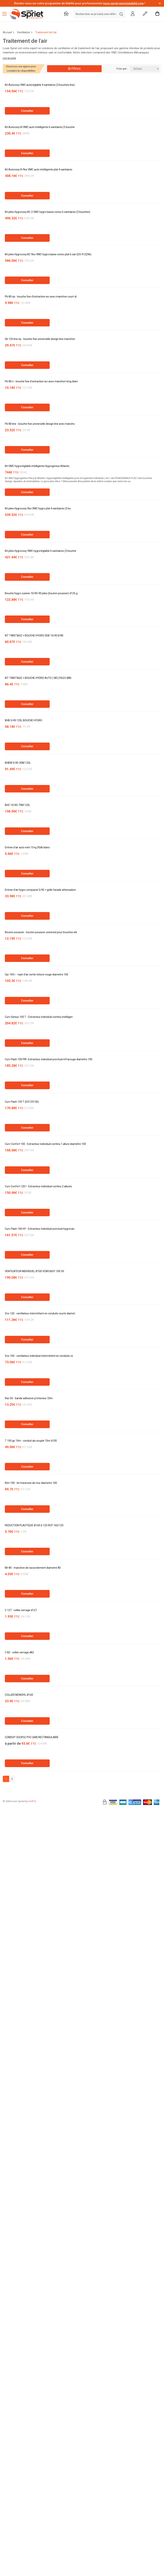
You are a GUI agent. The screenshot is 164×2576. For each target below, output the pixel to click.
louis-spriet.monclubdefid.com (123, 3)
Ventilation (23, 32)
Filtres (74, 69)
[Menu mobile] (6, 14)
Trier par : (122, 68)
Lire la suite (9, 58)
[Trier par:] (144, 69)
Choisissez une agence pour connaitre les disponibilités (21, 68)
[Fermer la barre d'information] (159, 3)
